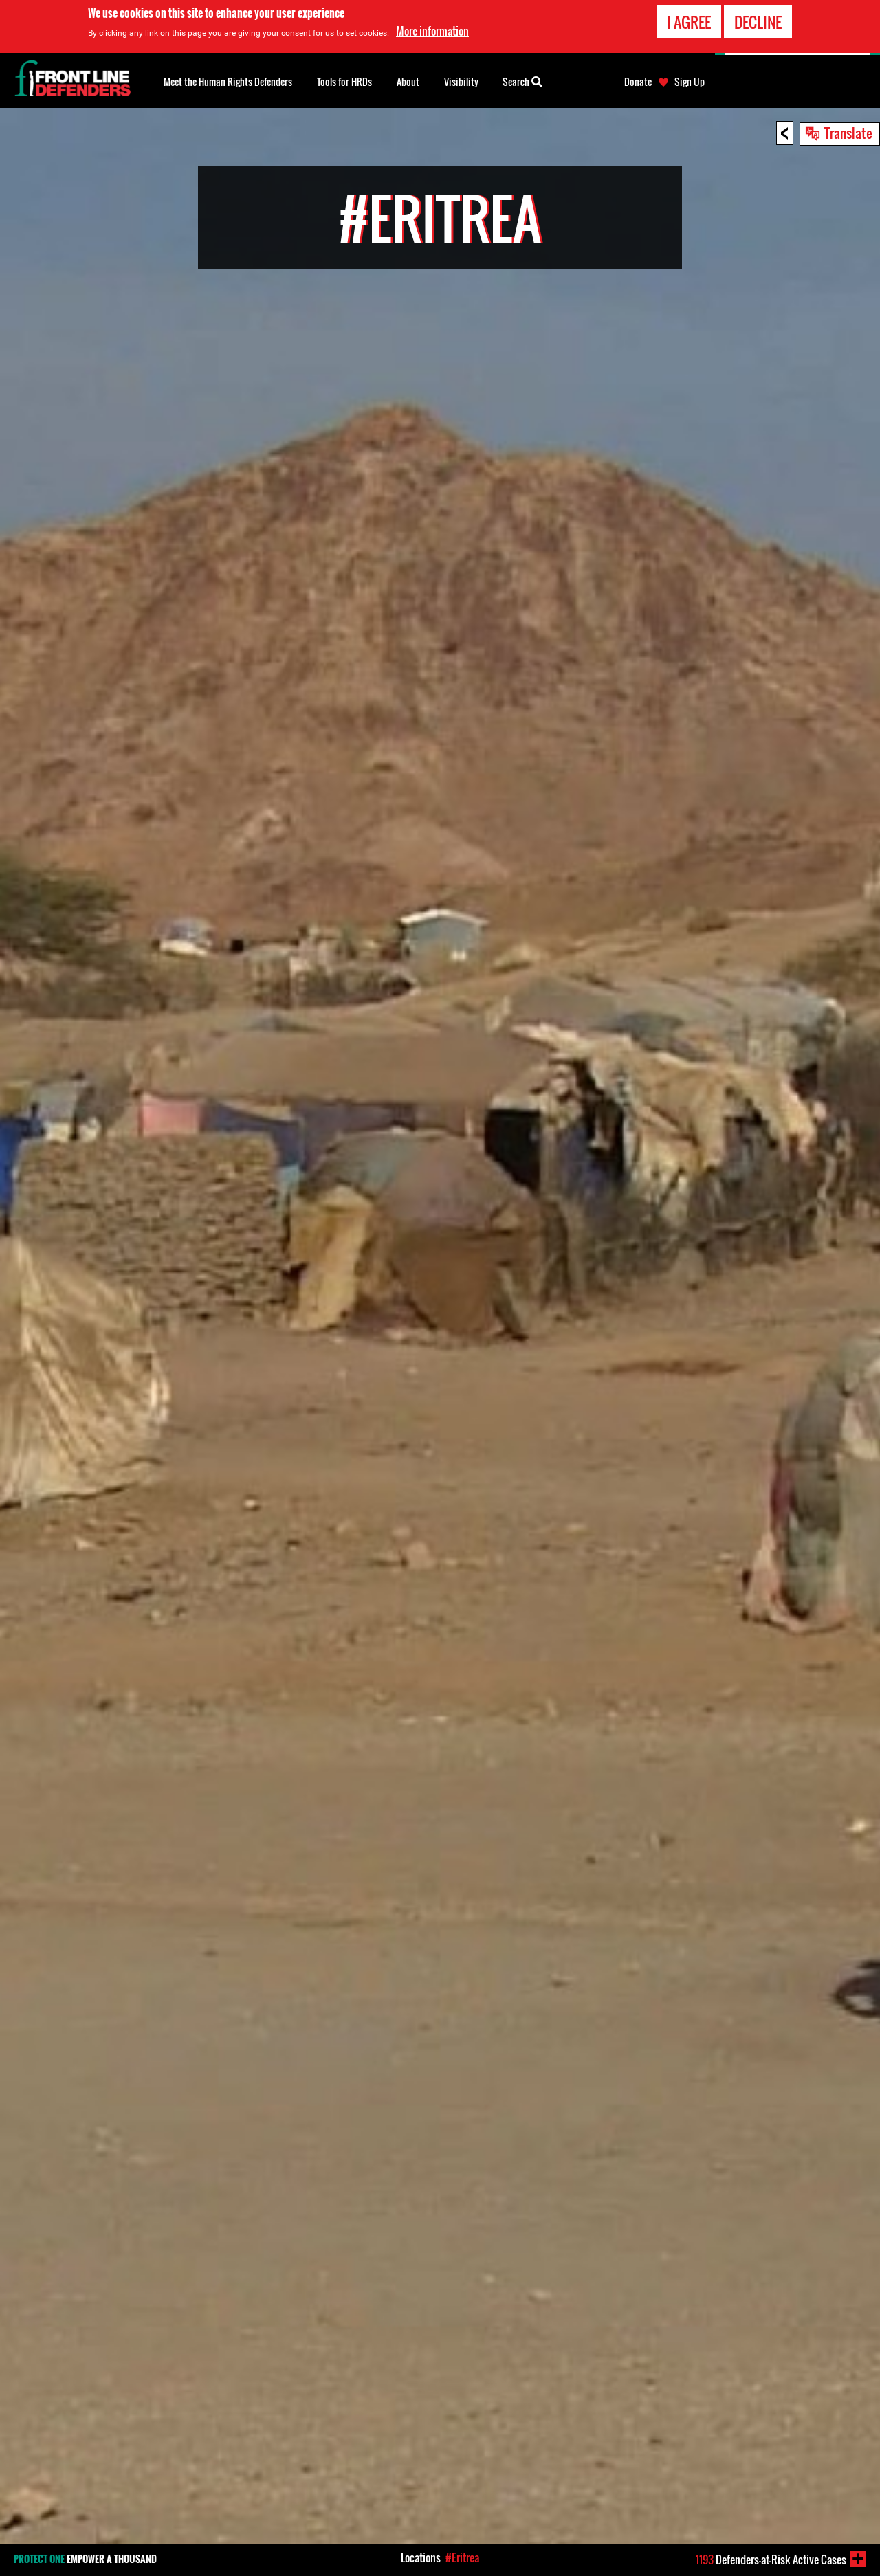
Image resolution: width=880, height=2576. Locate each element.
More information (432, 31)
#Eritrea (462, 2557)
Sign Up (689, 82)
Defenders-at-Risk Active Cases (771, 2559)
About (408, 81)
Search (522, 80)
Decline (758, 22)
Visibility (461, 81)
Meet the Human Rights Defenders (228, 81)
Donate (638, 82)
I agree (689, 22)
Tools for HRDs (344, 81)
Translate (848, 132)
